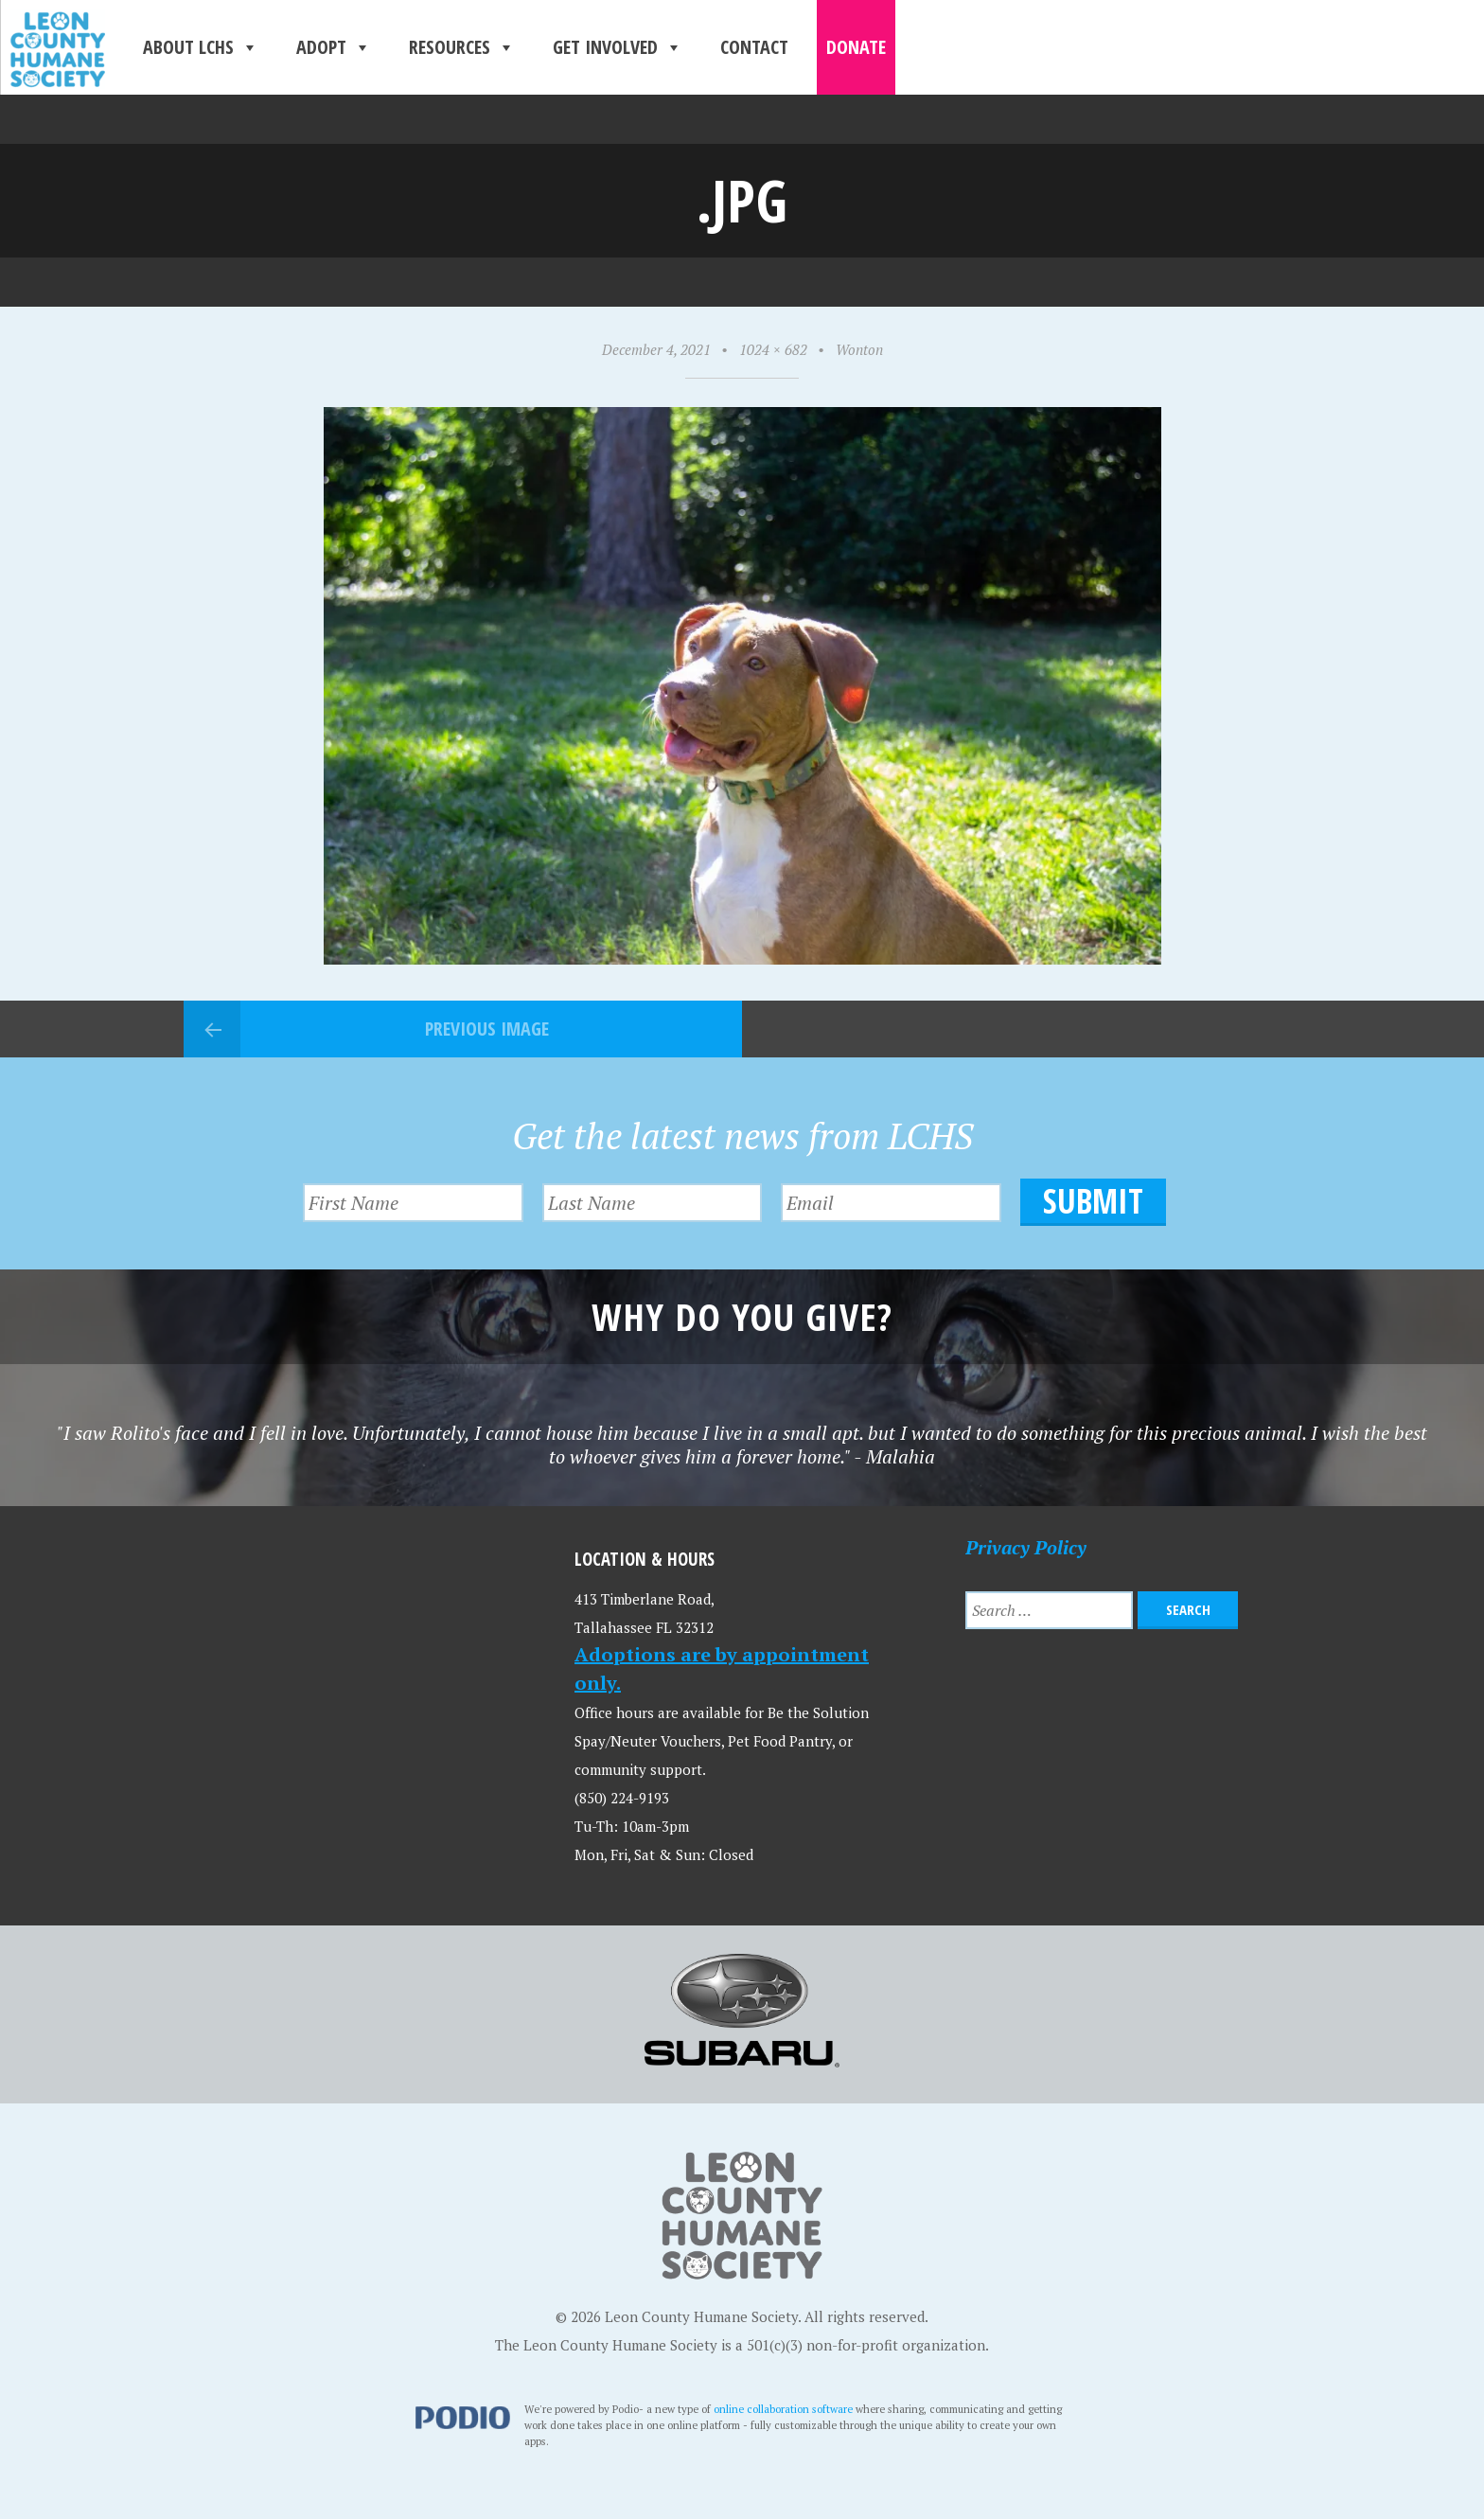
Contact (754, 47)
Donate (856, 47)
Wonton (859, 349)
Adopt (333, 47)
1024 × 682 (773, 349)
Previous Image (487, 1028)
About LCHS (200, 47)
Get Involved (617, 47)
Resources (462, 47)
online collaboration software (783, 2409)
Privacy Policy (1025, 1547)
